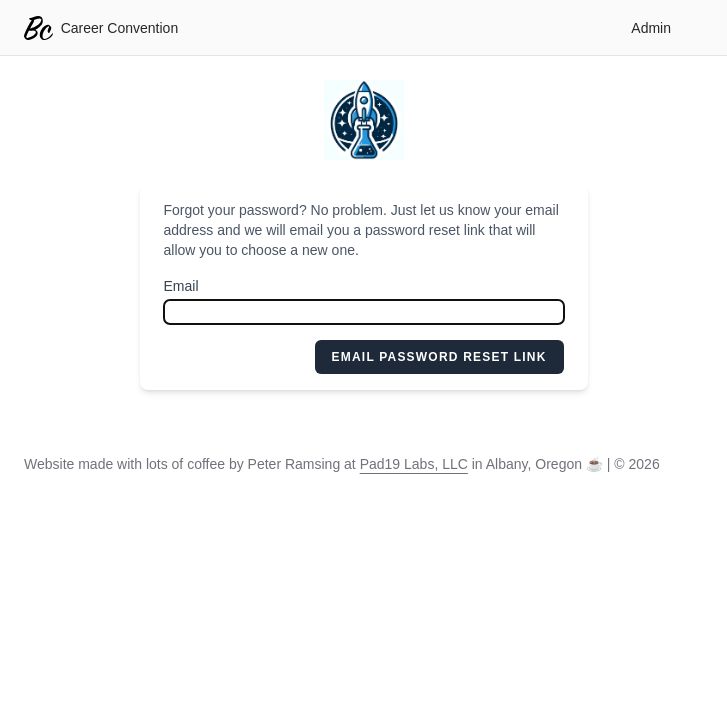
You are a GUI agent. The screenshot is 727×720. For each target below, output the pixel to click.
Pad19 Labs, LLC (414, 464)
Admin (651, 28)
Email (181, 286)
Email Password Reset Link (439, 357)
